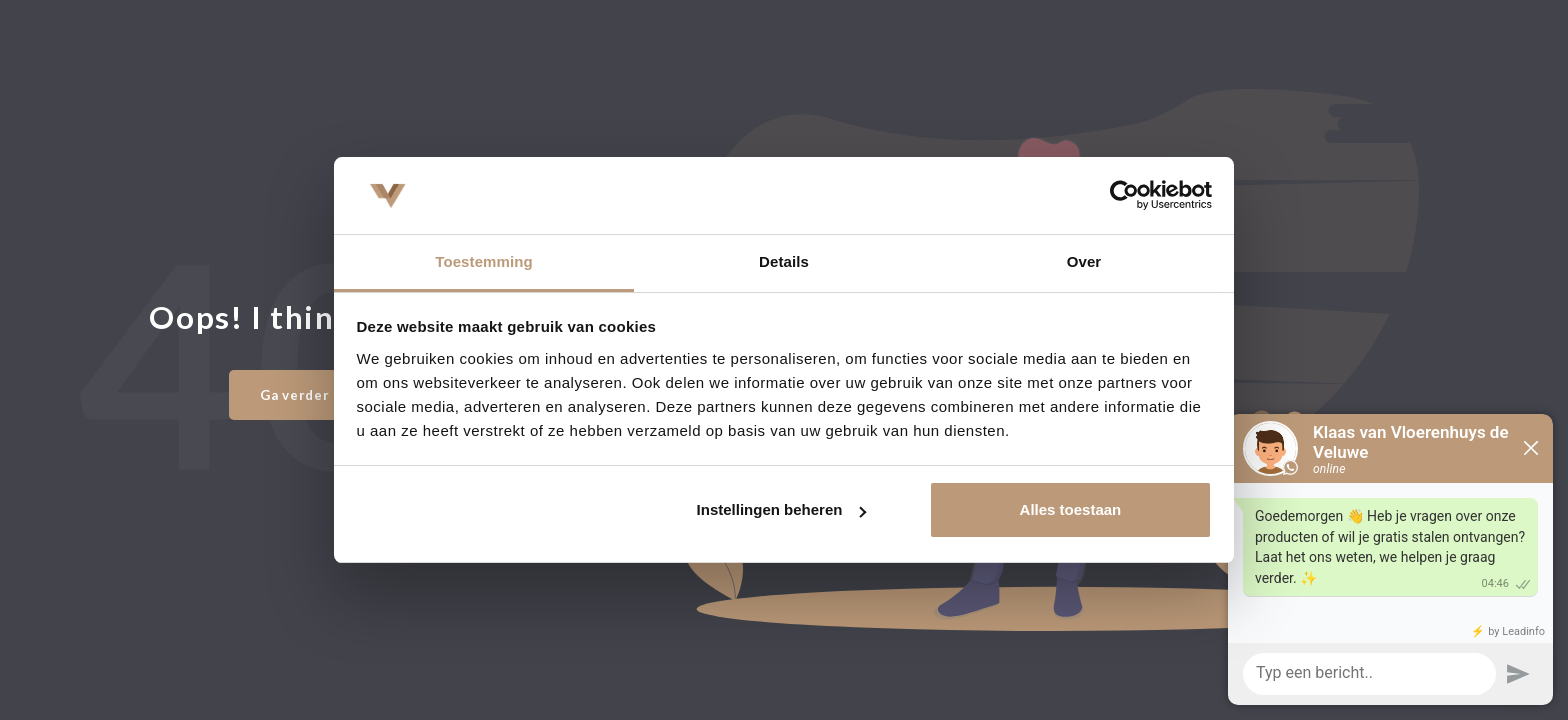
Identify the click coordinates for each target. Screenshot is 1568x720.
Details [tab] (784, 261)
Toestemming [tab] (484, 261)
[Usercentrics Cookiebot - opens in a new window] (1124, 195)
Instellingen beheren (782, 509)
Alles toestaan (1071, 509)
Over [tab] (1084, 261)
